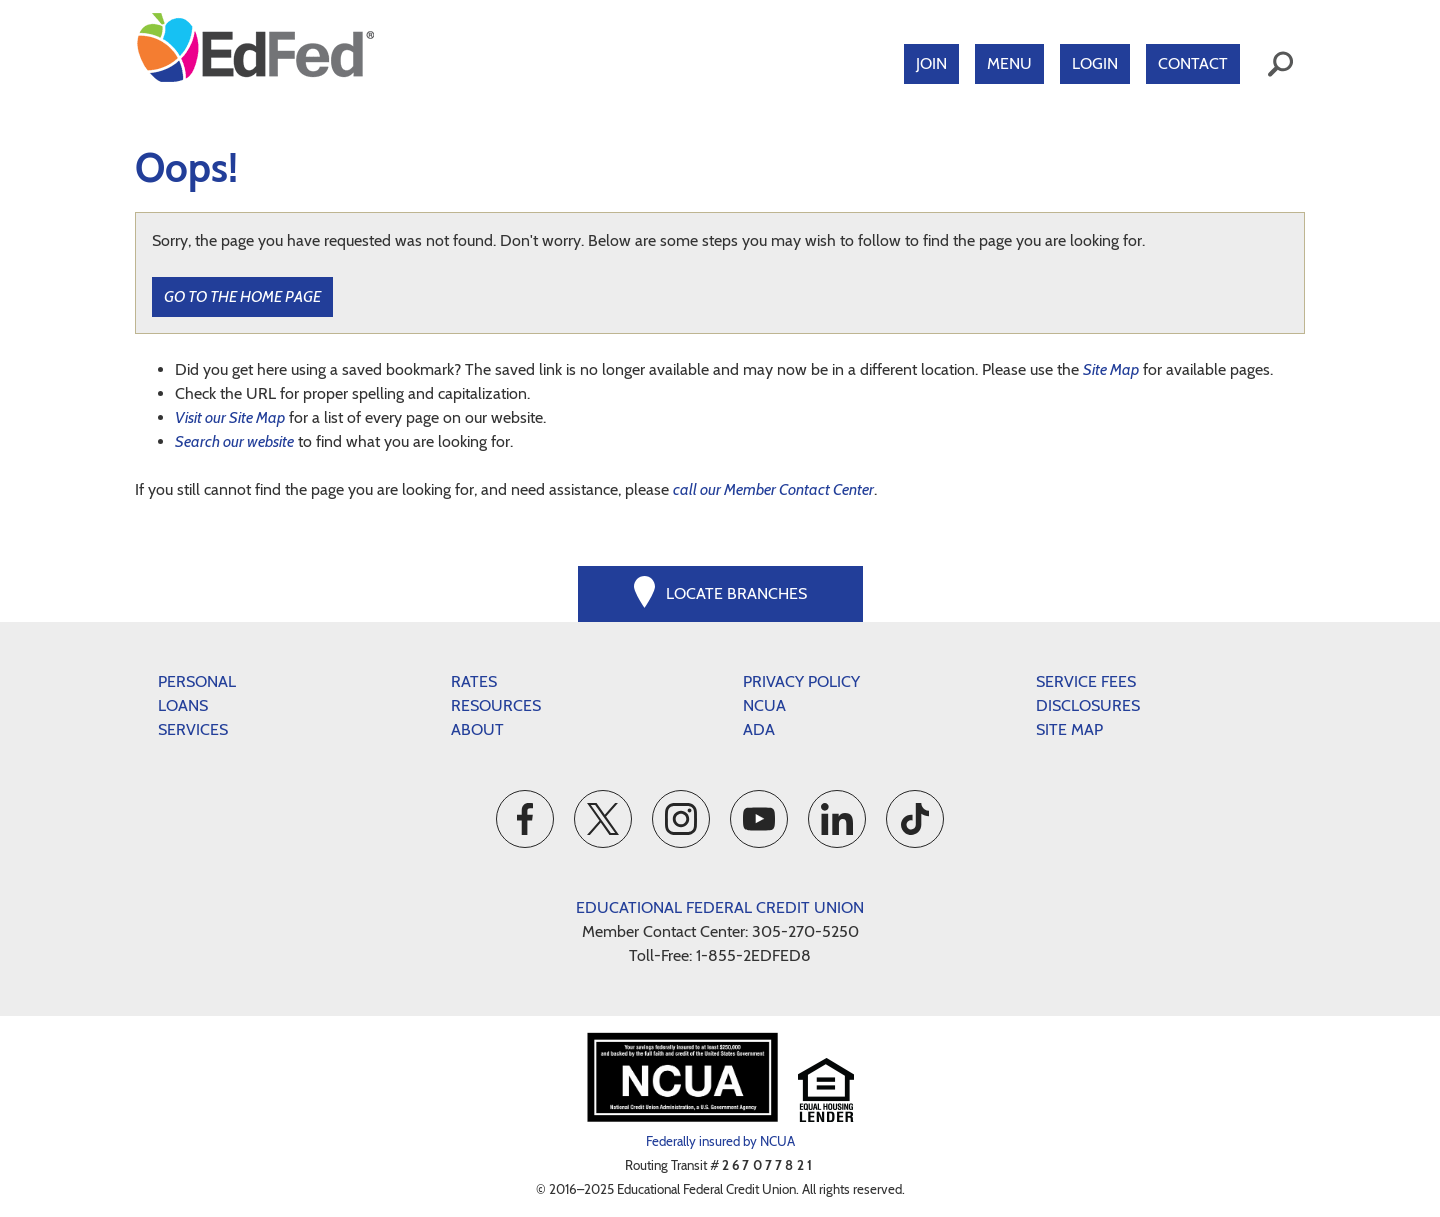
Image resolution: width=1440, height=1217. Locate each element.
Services (193, 729)
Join (931, 63)
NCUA (764, 705)
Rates (474, 681)
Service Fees (1086, 681)
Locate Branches (736, 593)
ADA (759, 729)
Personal (197, 681)
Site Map (1111, 369)
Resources (496, 705)
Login (1095, 63)
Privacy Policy (801, 681)
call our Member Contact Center (773, 489)
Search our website (234, 441)
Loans (183, 705)
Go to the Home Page (242, 296)
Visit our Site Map (230, 417)
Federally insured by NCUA (720, 1141)
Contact (1193, 63)
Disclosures (1088, 705)
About (477, 729)
